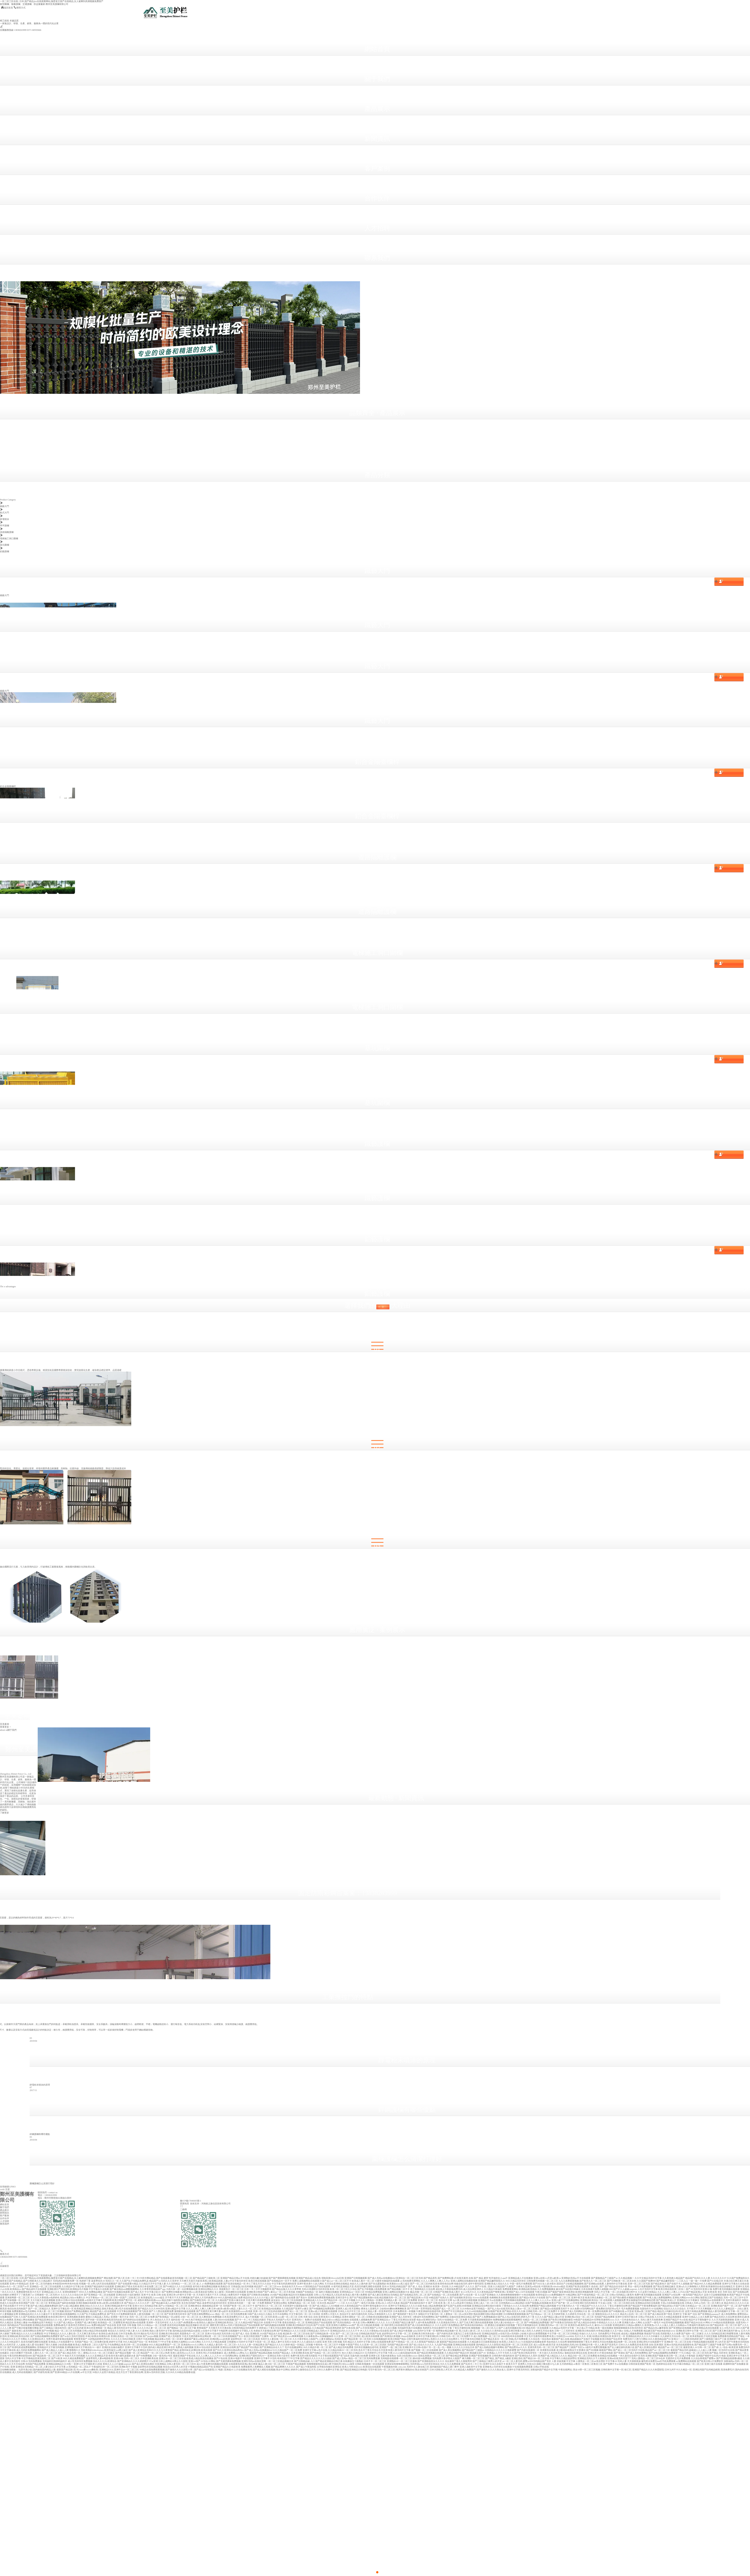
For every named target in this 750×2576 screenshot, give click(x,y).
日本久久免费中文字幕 (327, 2369)
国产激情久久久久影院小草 (179, 2369)
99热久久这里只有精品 (104, 2372)
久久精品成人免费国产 (464, 2369)
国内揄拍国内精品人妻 (44, 2369)
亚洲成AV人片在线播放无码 (238, 2369)
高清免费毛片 (727, 2369)
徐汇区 (627, 2369)
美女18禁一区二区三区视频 (586, 2369)
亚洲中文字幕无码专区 (518, 2369)
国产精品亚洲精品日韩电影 (353, 2369)
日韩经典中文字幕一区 (612, 2369)
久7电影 (219, 2369)
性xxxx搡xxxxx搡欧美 (87, 2369)
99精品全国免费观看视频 (152, 2369)
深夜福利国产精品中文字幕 (543, 2369)
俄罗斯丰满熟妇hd (405, 2369)
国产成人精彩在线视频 (264, 2369)
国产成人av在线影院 (204, 2369)
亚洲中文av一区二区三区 (126, 2369)
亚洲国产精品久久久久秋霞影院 (648, 2369)
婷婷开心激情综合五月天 (303, 2369)
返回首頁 (7, 7)
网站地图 (108, 2278)
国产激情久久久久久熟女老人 (491, 2369)
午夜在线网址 (565, 2369)
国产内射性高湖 (41, 2372)
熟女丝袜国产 (422, 2369)
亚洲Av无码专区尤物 (154, 2372)
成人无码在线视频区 (22, 2372)
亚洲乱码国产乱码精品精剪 (706, 2369)
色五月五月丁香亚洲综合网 (129, 2372)
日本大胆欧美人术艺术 (441, 2369)
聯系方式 (20, 7)
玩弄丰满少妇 (25, 2369)
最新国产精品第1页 (66, 2369)
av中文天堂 (86, 2372)
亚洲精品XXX (106, 2369)
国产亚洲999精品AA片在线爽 (64, 2372)
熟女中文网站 (283, 2369)
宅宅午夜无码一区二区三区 (381, 2369)
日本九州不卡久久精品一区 (678, 2369)
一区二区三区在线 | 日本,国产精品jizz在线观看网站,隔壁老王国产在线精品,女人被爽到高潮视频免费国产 (51, 1)
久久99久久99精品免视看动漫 (180, 2372)
